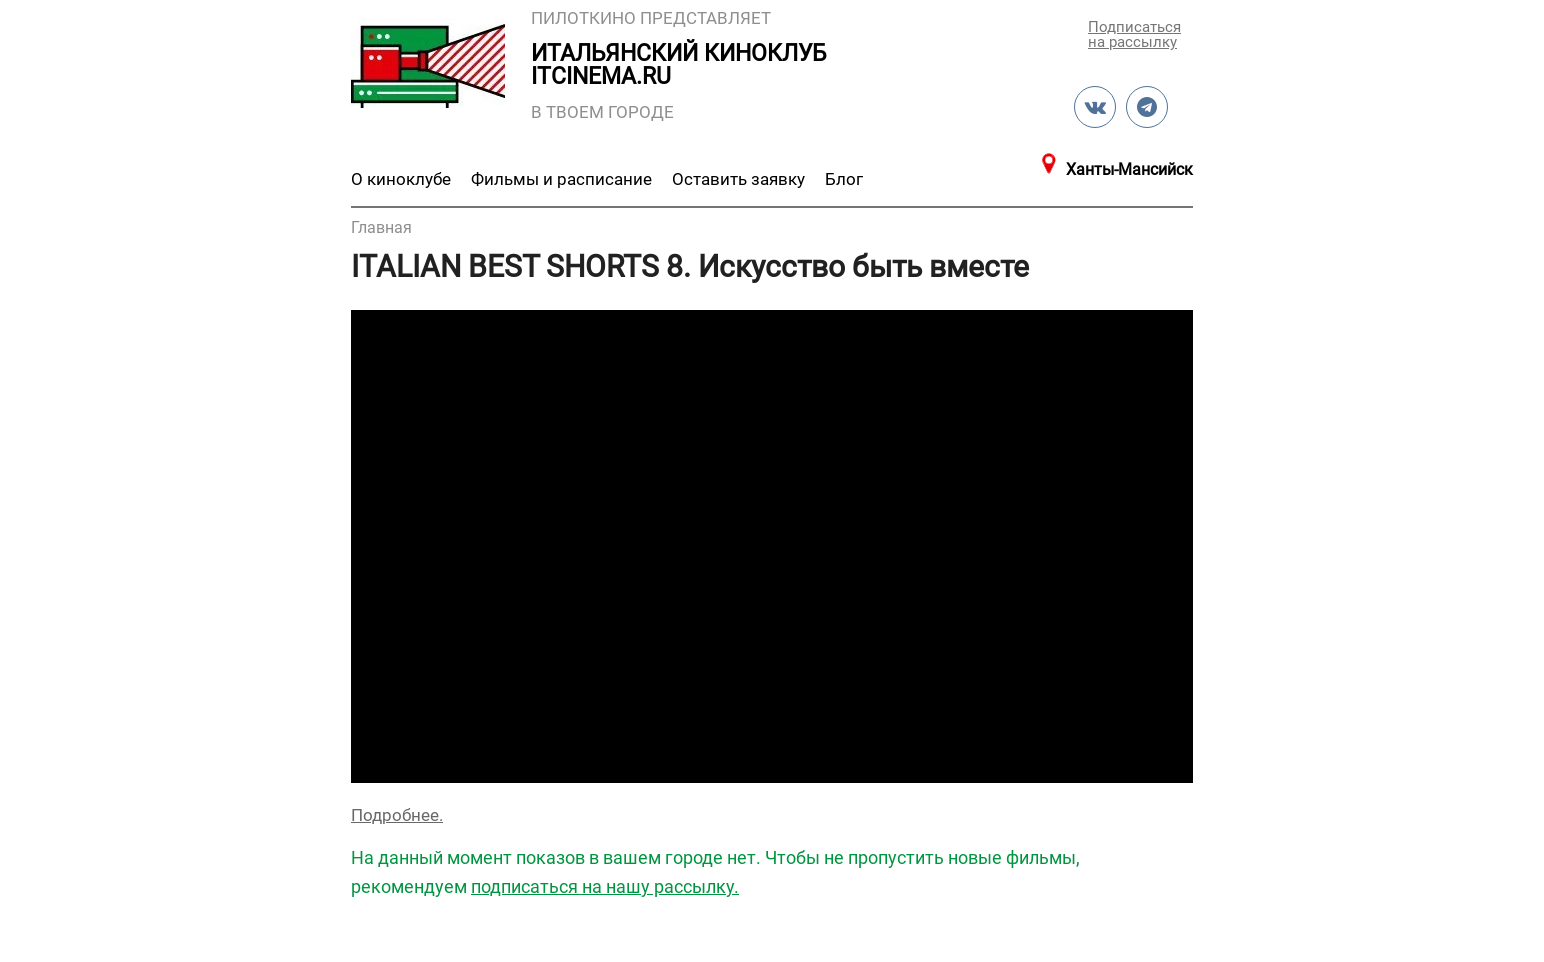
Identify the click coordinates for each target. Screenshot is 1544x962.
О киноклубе (401, 179)
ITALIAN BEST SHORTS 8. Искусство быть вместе (690, 266)
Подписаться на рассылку (1133, 34)
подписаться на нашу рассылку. (605, 886)
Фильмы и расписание (561, 179)
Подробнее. (397, 815)
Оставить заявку (738, 179)
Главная (381, 227)
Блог (844, 179)
